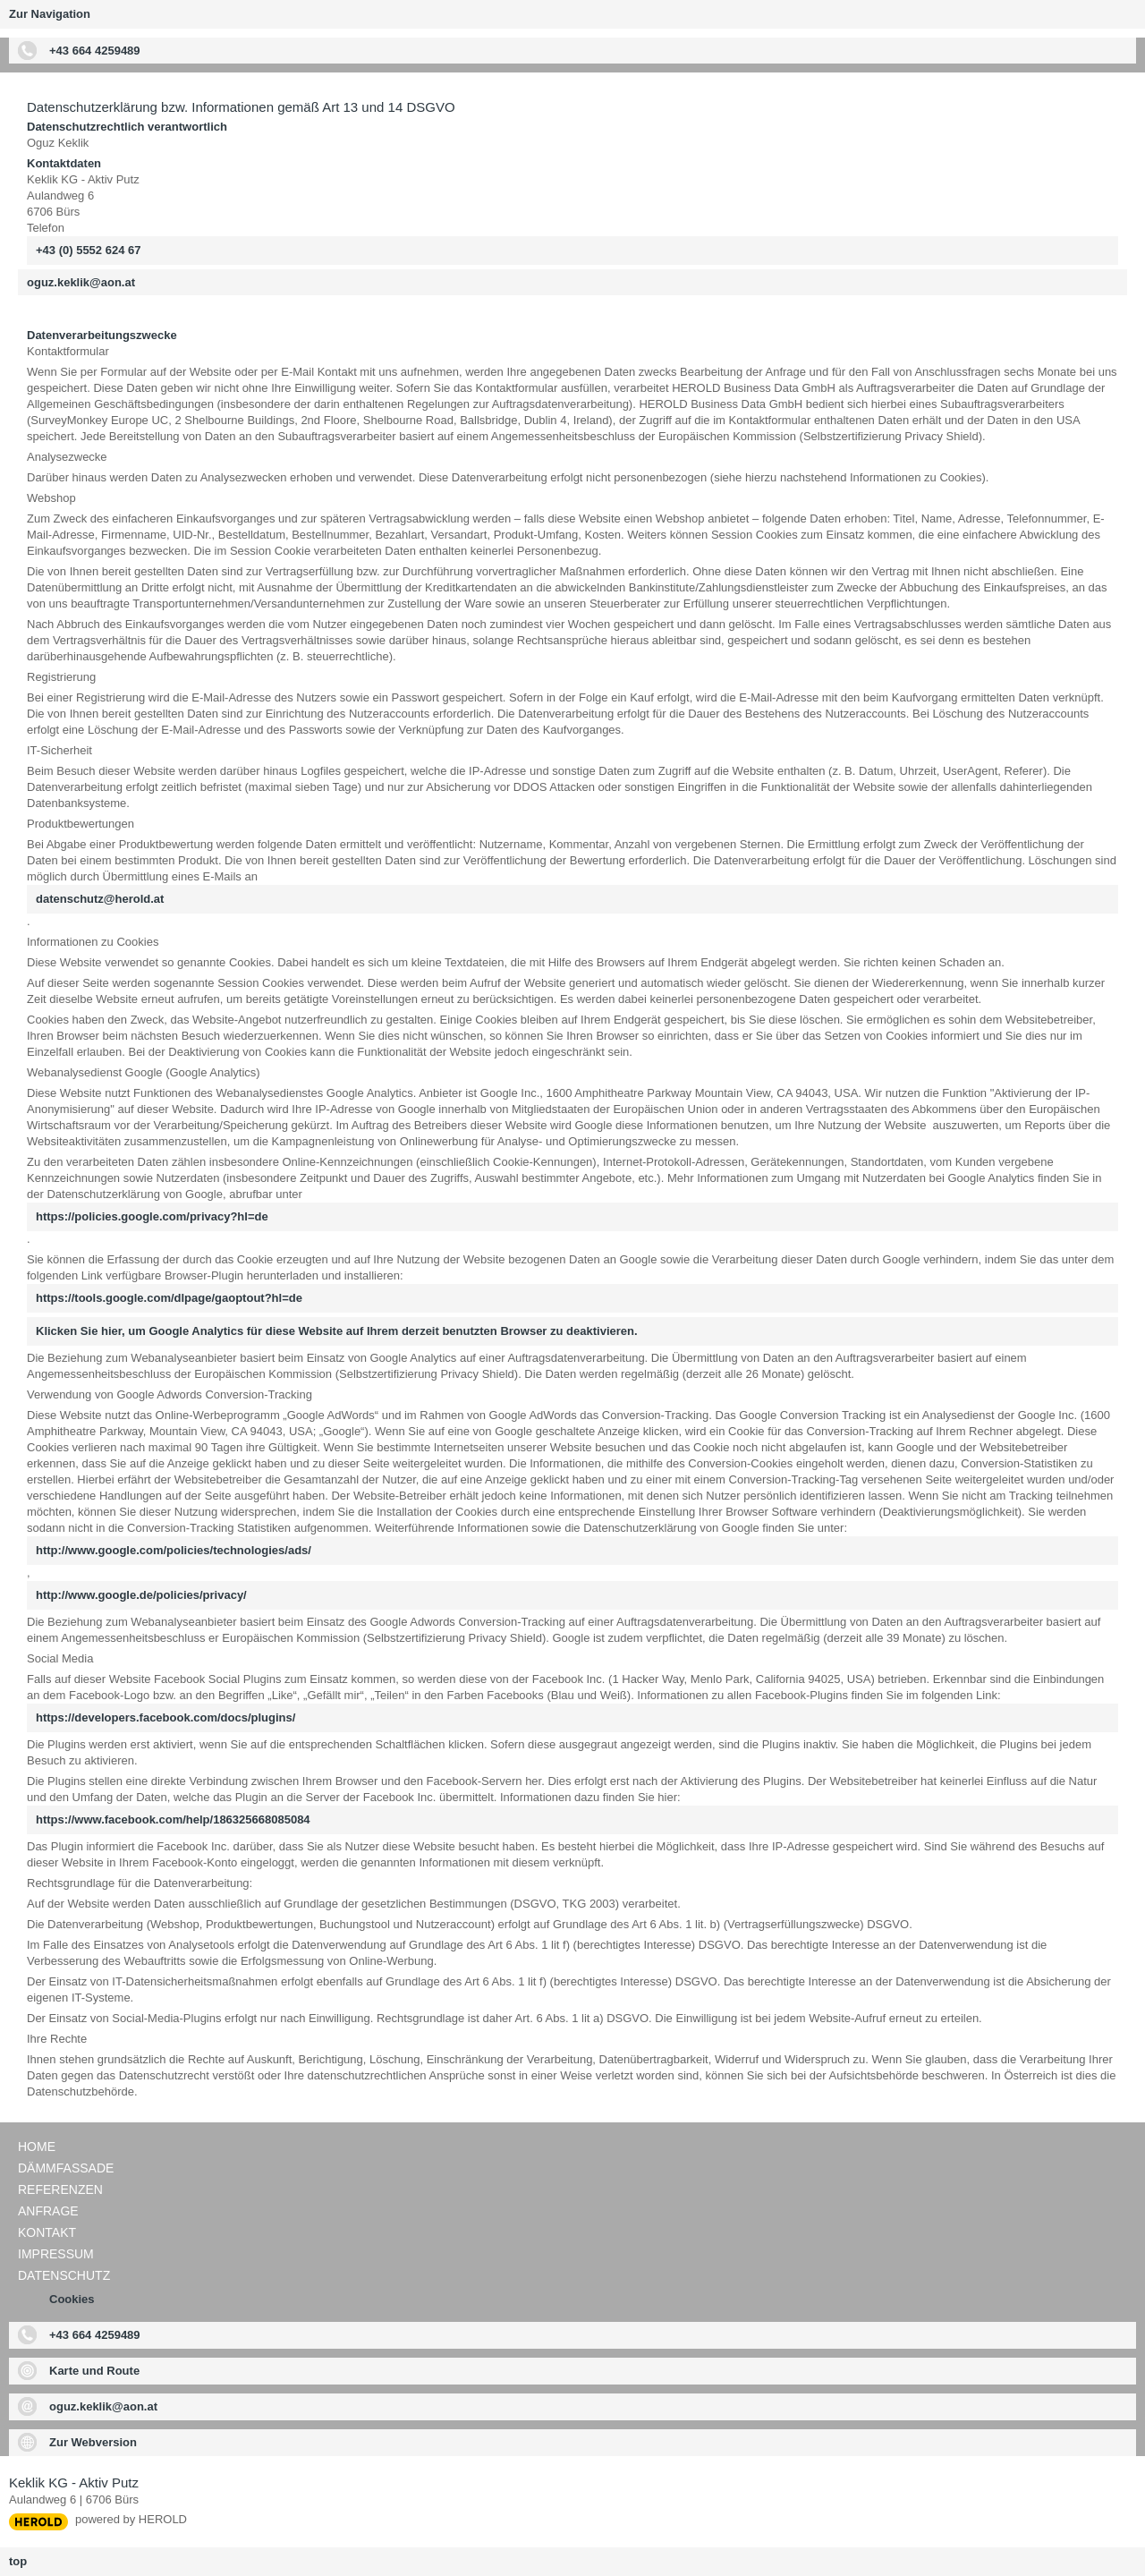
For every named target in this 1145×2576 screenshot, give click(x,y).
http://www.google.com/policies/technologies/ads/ (173, 1550)
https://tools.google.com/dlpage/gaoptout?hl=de (169, 1298)
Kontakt (47, 2232)
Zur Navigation (49, 14)
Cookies (72, 2299)
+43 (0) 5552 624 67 (88, 250)
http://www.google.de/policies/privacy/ (141, 1595)
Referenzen (60, 2189)
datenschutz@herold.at (100, 898)
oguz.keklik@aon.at (81, 282)
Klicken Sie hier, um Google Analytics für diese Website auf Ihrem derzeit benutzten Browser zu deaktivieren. (337, 1331)
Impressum (56, 2254)
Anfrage (48, 2211)
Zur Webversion (93, 2442)
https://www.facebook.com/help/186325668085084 (173, 1819)
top (18, 2561)
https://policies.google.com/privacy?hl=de (152, 1216)
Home (36, 2146)
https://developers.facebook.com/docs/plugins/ (165, 1717)
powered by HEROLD (131, 2519)
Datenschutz (64, 2275)
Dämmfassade (66, 2168)
